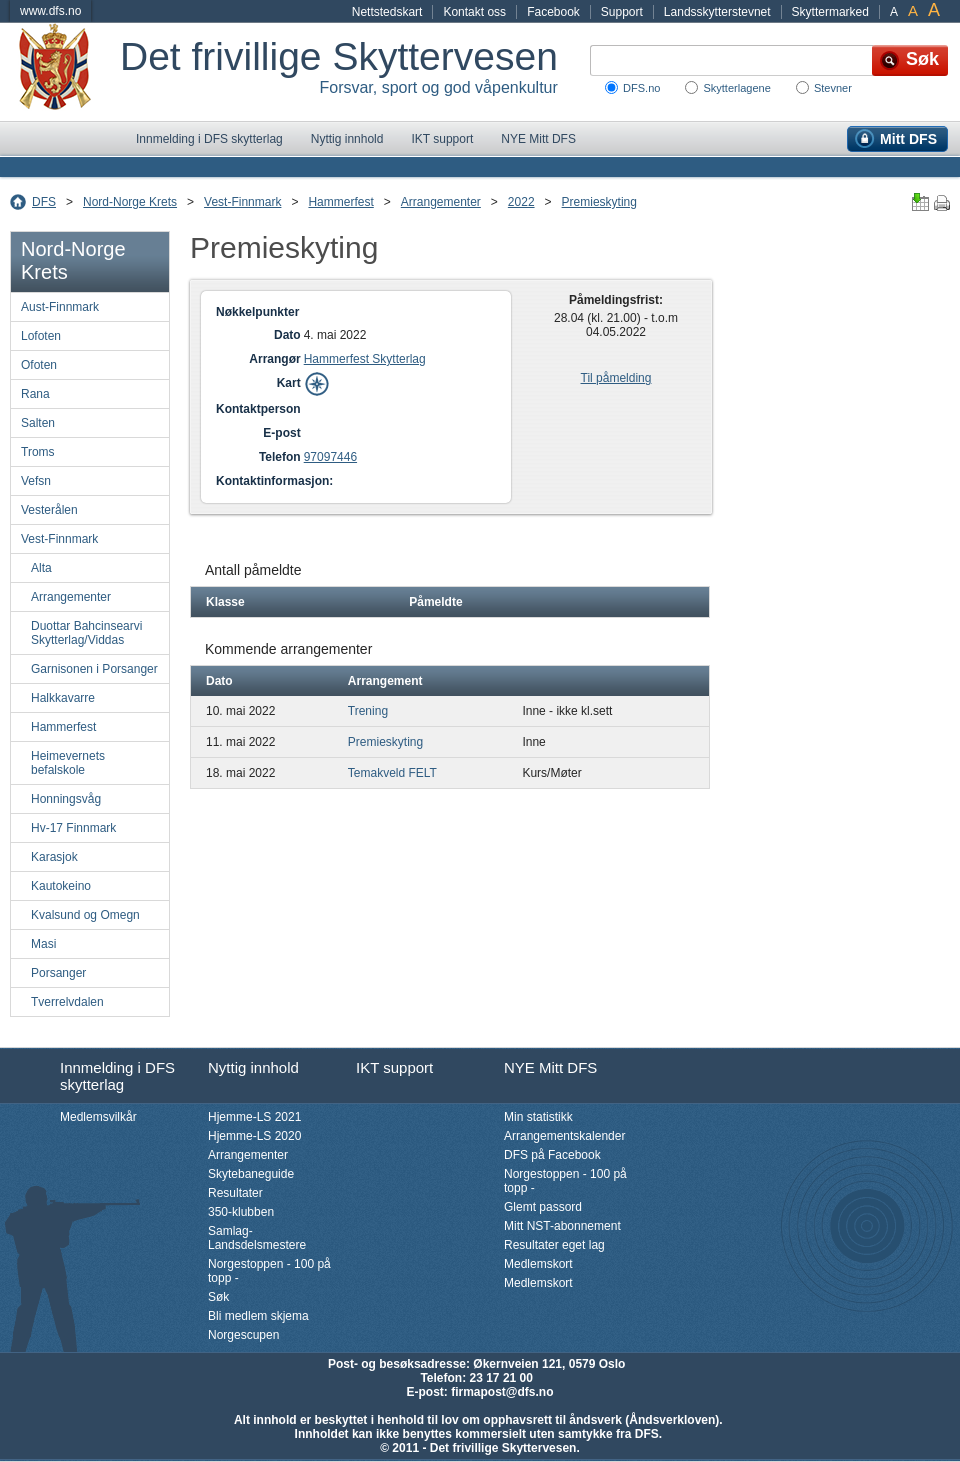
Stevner (833, 88)
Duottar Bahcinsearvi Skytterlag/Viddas (86, 633)
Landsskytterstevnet (717, 12)
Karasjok (54, 857)
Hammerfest (340, 202)
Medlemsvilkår (98, 1117)
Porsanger (58, 973)
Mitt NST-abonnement (562, 1226)
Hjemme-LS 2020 (254, 1136)
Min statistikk (538, 1117)
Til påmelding (616, 378)
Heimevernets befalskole (68, 763)
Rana (35, 394)
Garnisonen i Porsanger (94, 669)
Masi (43, 944)
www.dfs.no (50, 11)
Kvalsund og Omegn (85, 915)
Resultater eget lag (554, 1245)
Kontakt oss (474, 12)
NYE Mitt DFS (538, 139)
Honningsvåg (66, 799)
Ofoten (39, 365)
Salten (38, 423)
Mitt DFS (908, 139)
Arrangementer (441, 202)
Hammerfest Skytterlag (365, 359)
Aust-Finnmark (60, 307)
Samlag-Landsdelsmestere (257, 1238)
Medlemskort (538, 1264)
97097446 (330, 457)
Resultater (235, 1193)
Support (622, 12)
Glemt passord (543, 1207)
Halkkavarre (63, 698)
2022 (521, 202)
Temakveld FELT (392, 773)
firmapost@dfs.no (502, 1392)
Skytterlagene (736, 88)
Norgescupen (243, 1335)
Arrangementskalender (564, 1136)
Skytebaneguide (251, 1174)
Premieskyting (599, 202)
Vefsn (36, 481)
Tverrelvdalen (67, 1002)
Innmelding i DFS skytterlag (209, 139)
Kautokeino (61, 886)
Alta (41, 568)
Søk (218, 1297)
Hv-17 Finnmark (73, 828)
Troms (38, 452)
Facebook (553, 12)
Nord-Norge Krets (130, 202)
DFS (44, 202)
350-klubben (241, 1212)
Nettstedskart (387, 12)
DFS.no (641, 88)
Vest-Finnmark (242, 202)
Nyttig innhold (347, 139)
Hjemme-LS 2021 (254, 1117)
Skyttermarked (830, 12)
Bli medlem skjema (258, 1316)
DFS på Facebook (552, 1155)
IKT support (442, 139)
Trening (368, 711)
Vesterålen (49, 510)
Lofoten (41, 336)
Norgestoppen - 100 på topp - (269, 1271)
